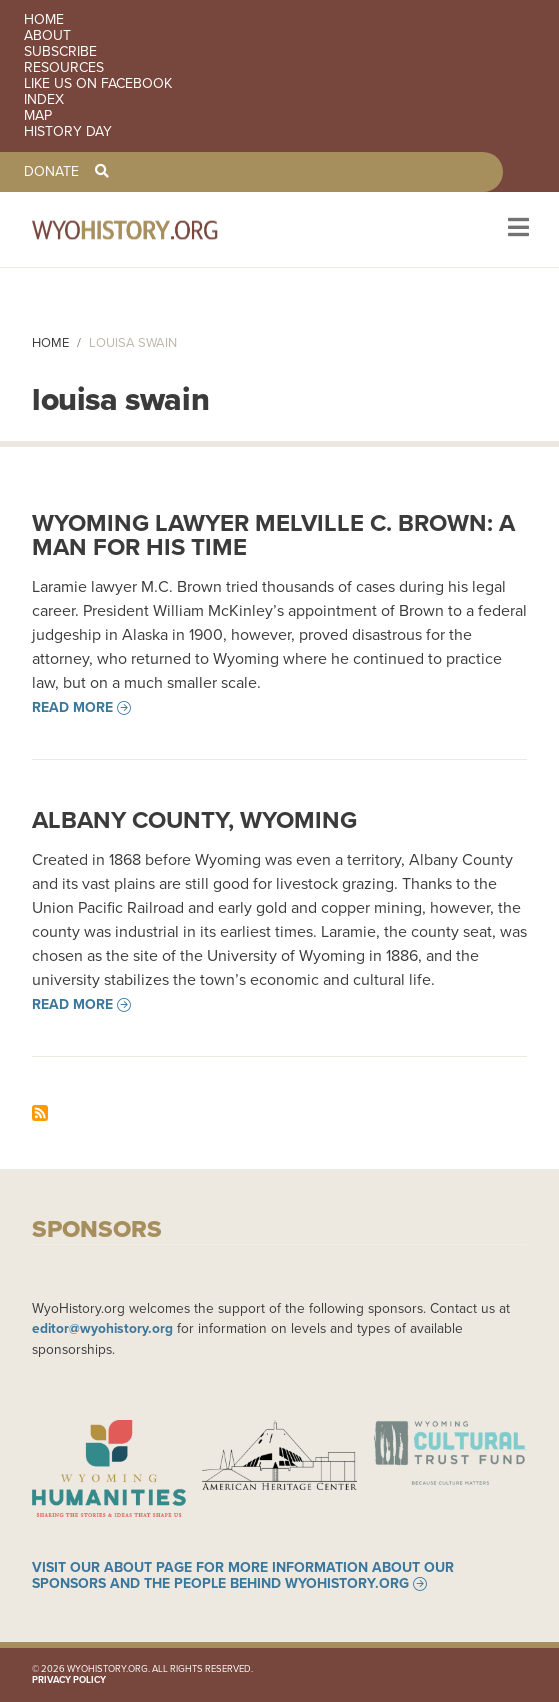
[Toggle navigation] (516, 229)
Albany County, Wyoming (194, 820)
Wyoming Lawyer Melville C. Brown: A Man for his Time (273, 535)
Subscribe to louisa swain (40, 1113)
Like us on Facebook (98, 84)
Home (44, 20)
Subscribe (60, 52)
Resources (64, 68)
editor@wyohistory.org (102, 1328)
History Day (68, 132)
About (47, 36)
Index (44, 100)
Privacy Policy (69, 1680)
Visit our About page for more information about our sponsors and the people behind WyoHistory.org (243, 1576)
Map (38, 116)
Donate (51, 172)
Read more (72, 708)
